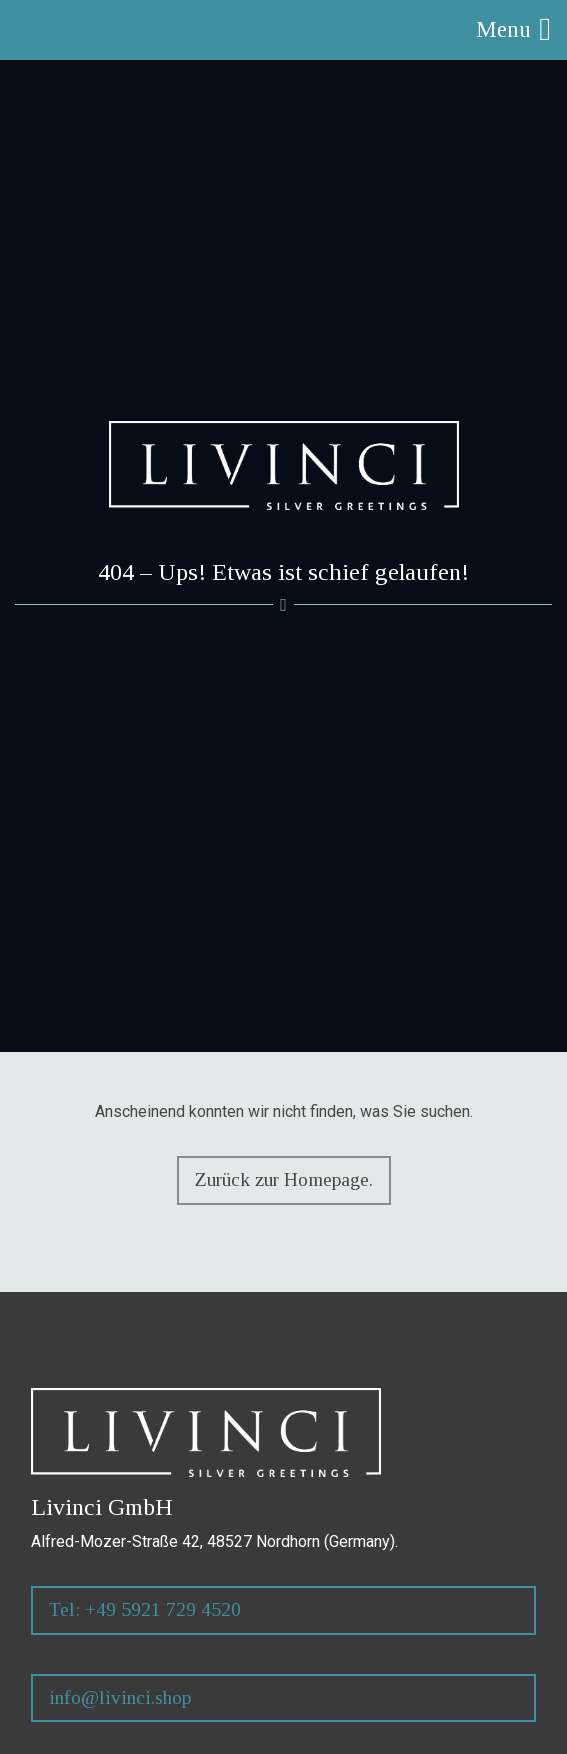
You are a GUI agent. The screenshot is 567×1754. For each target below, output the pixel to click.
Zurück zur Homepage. (284, 1179)
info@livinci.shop (120, 1697)
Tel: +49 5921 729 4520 (145, 1609)
